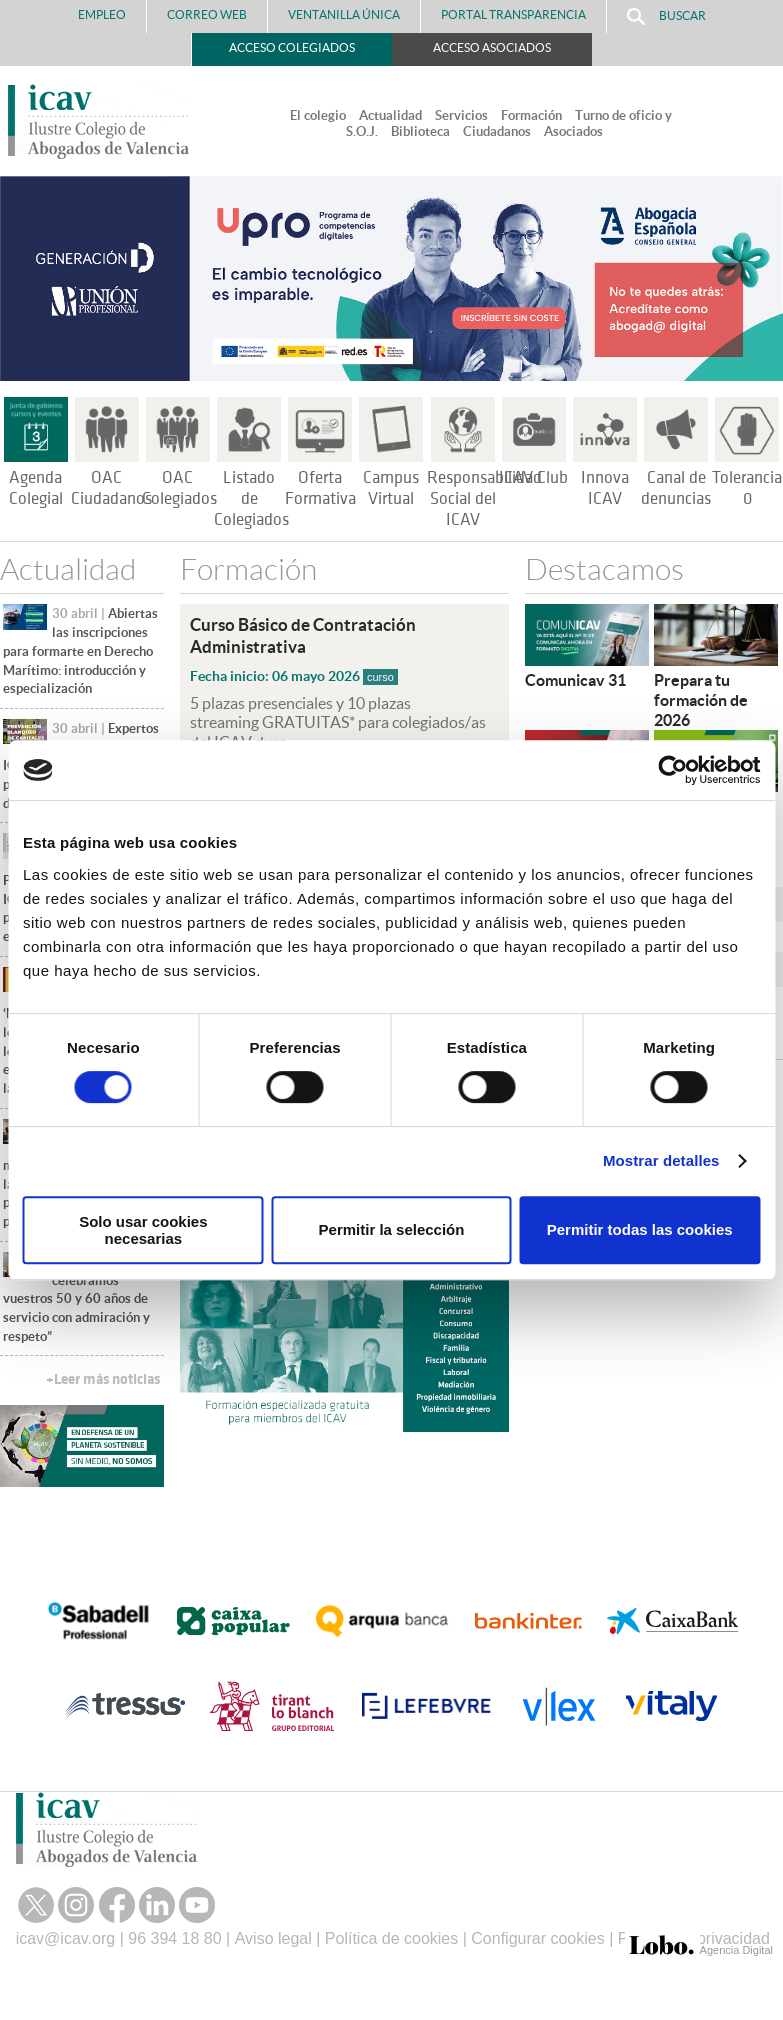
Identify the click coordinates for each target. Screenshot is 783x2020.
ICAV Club (533, 478)
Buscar (666, 16)
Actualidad (390, 115)
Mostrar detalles (661, 1160)
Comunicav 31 (575, 680)
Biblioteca (420, 131)
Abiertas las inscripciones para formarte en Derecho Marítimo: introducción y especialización (80, 651)
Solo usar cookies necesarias (143, 1230)
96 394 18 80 (174, 1938)
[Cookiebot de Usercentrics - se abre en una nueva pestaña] (672, 770)
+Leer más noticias (103, 1379)
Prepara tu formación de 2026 (701, 700)
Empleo (102, 14)
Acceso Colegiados (292, 47)
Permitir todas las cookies (640, 1229)
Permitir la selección (392, 1229)
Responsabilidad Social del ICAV (484, 499)
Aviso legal (273, 1938)
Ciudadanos (497, 131)
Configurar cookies (537, 1938)
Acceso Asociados (492, 47)
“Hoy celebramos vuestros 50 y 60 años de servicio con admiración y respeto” (76, 1299)
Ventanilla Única (344, 14)
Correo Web (207, 14)
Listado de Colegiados (251, 499)
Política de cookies (391, 1938)
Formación (531, 115)
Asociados (573, 131)
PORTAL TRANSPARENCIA (513, 14)
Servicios (461, 115)
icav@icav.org (66, 1938)
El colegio (318, 115)
